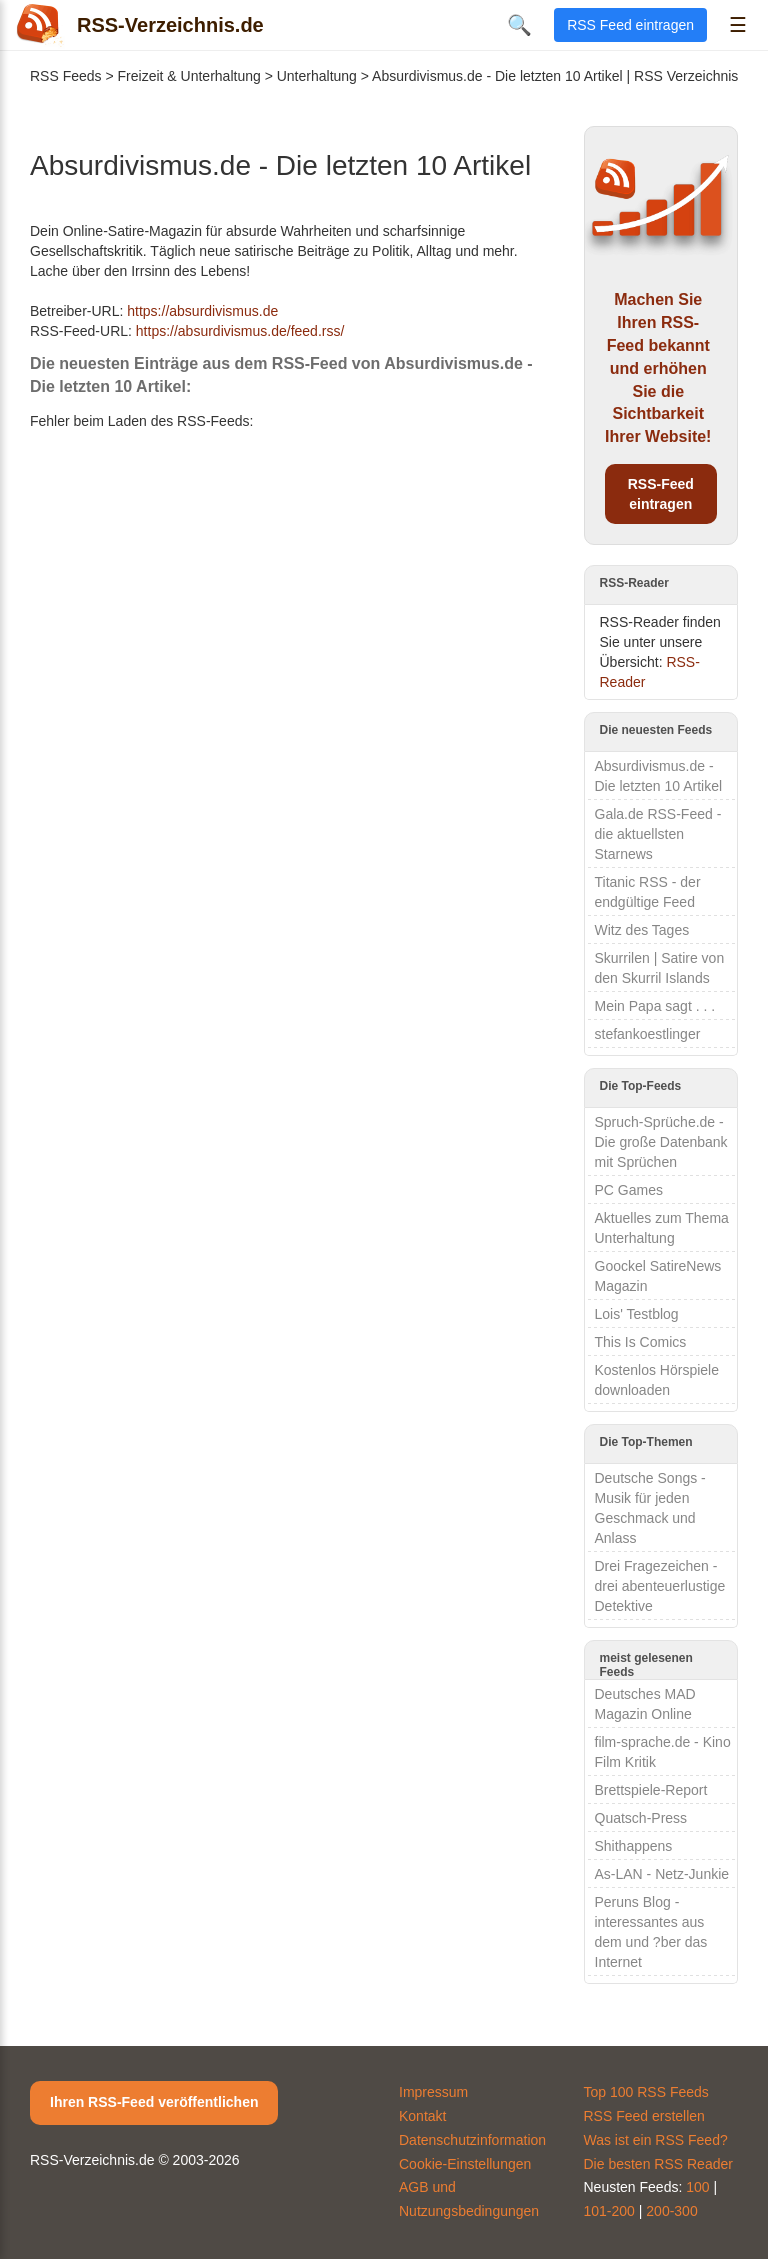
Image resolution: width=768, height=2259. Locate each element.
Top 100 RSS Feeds (646, 2092)
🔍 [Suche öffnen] (519, 25)
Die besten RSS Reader (658, 2164)
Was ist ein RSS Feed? (656, 2140)
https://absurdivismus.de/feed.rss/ (240, 331)
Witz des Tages (642, 930)
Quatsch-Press (641, 1818)
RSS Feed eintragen (630, 25)
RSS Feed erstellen (644, 2116)
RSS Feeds (66, 76)
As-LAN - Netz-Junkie (662, 1874)
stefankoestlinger (648, 1034)
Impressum (433, 2092)
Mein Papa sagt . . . (655, 1006)
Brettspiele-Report (651, 1790)
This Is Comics (641, 1342)
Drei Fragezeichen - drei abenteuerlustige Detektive (660, 1586)
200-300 (671, 2211)
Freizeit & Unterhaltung (189, 76)
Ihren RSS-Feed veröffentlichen (154, 2102)
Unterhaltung (317, 76)
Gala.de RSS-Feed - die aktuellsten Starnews (658, 834)
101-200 (609, 2211)
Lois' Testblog (637, 1314)
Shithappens (634, 1846)
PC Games (629, 1190)
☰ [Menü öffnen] (738, 25)
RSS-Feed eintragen (661, 494)
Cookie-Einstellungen (465, 2164)
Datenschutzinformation (472, 2140)
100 (697, 2187)
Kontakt (422, 2116)
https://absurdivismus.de (202, 311)
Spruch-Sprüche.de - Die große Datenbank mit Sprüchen (661, 1142)
